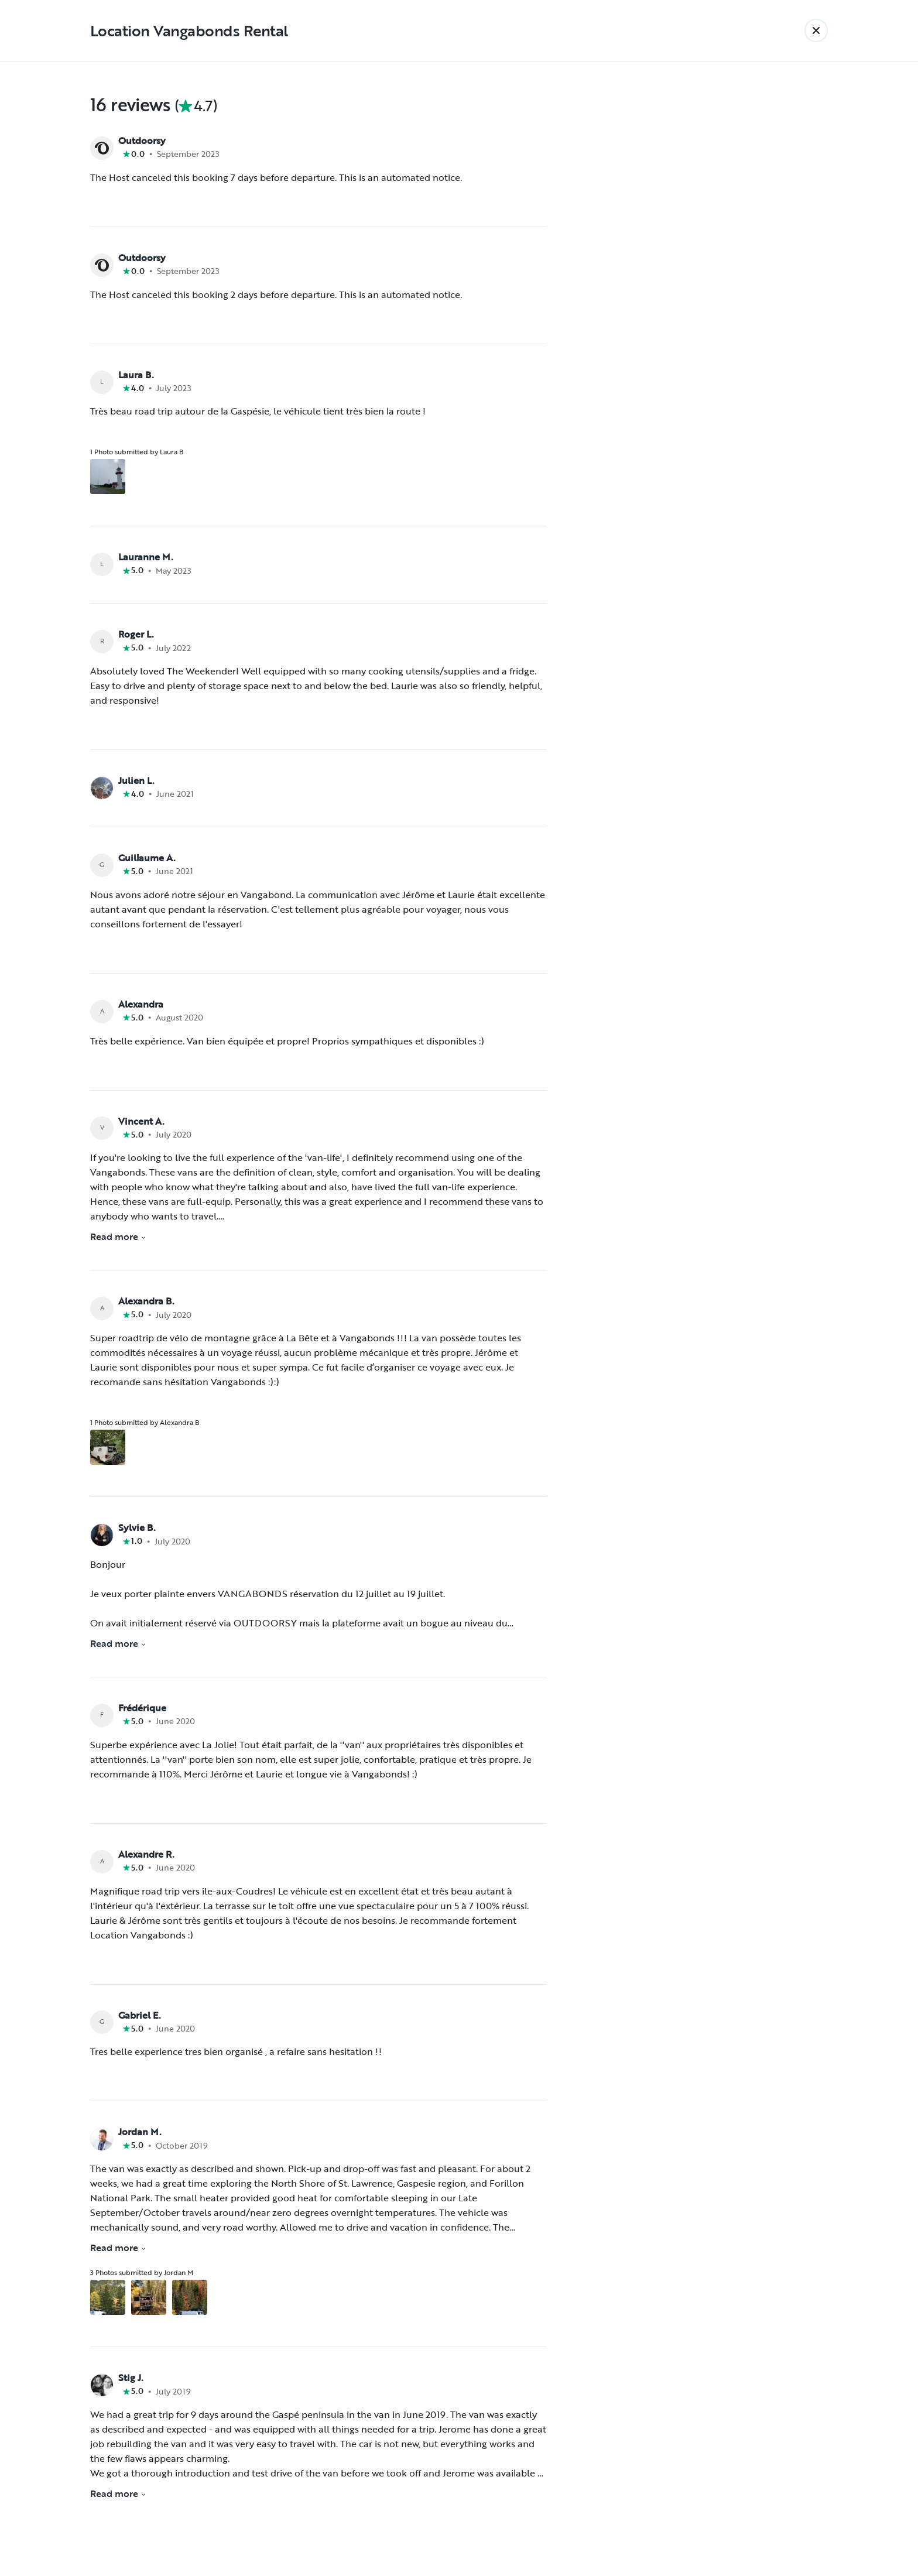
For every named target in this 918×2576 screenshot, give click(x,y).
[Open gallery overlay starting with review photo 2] (148, 2297)
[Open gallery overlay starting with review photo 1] (107, 476)
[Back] (816, 30)
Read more (118, 1236)
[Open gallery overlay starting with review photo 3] (189, 2297)
